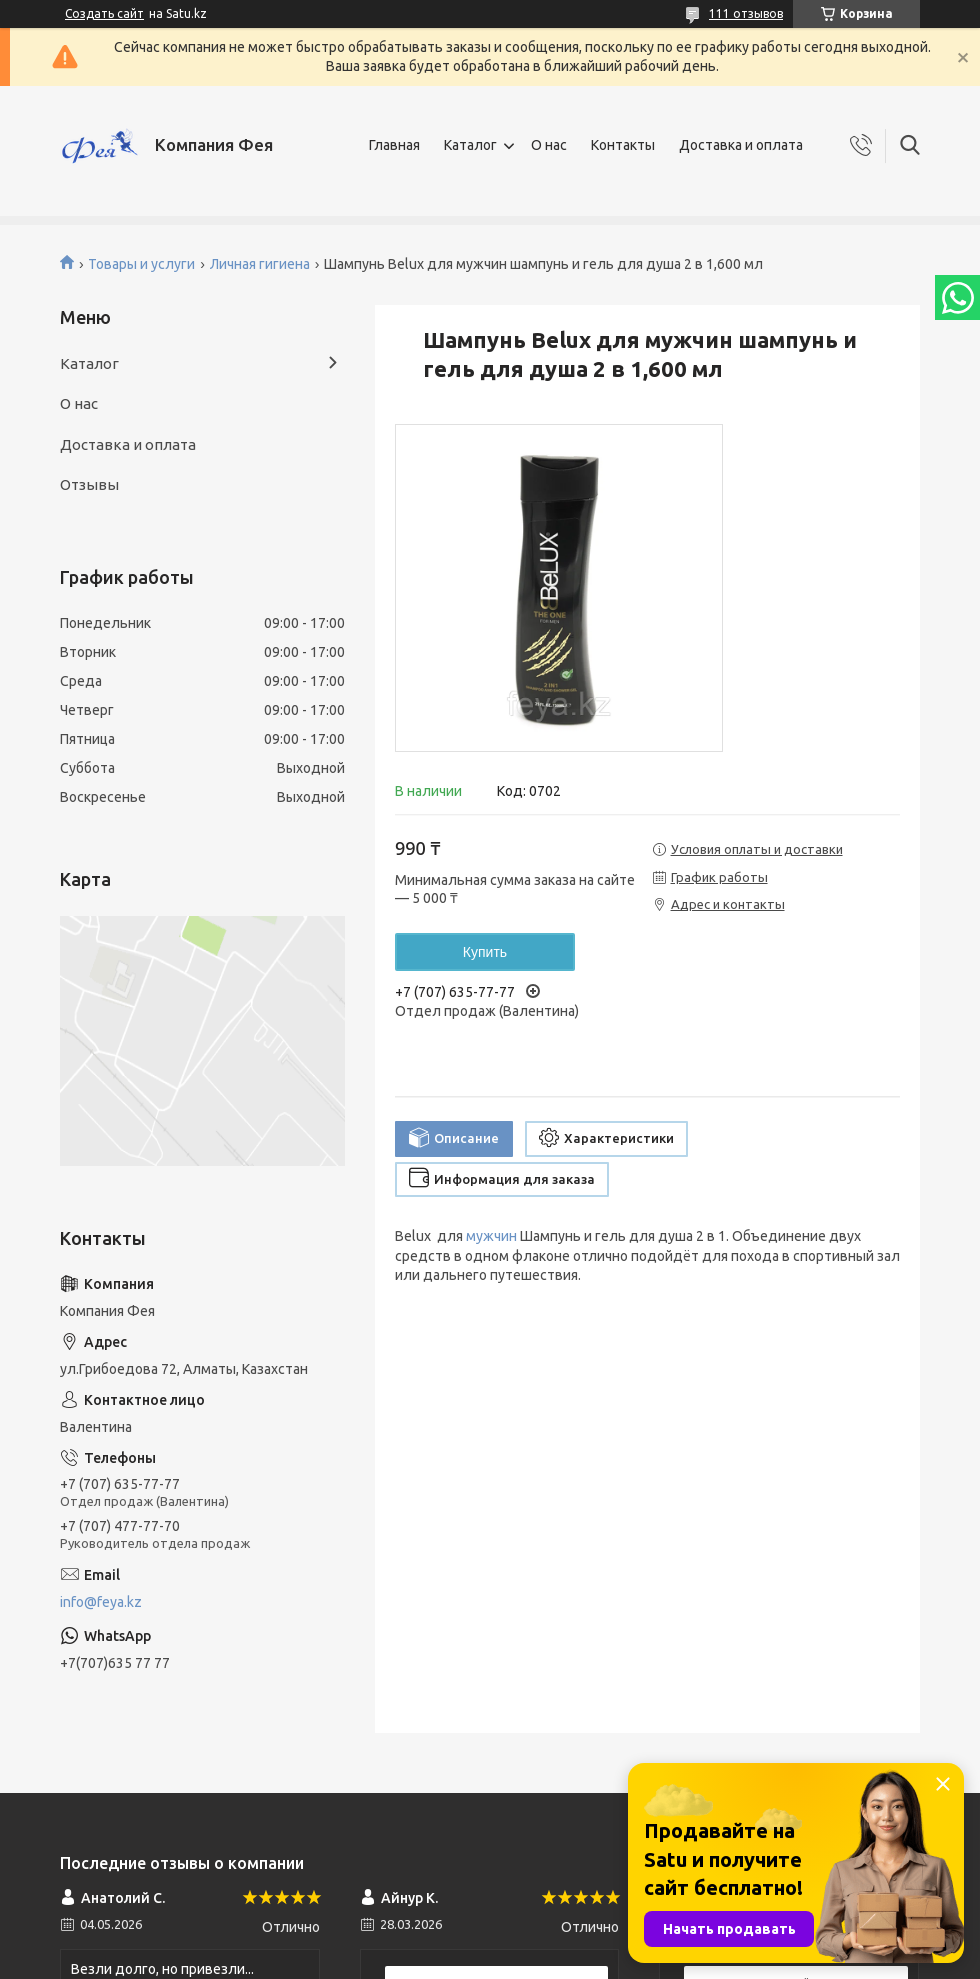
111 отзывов (746, 13)
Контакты (623, 145)
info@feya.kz (101, 1602)
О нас (549, 145)
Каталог (470, 145)
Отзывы (89, 484)
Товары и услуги (141, 264)
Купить (485, 952)
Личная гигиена (260, 264)
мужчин (491, 1236)
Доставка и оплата (741, 145)
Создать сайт (104, 13)
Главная (394, 145)
